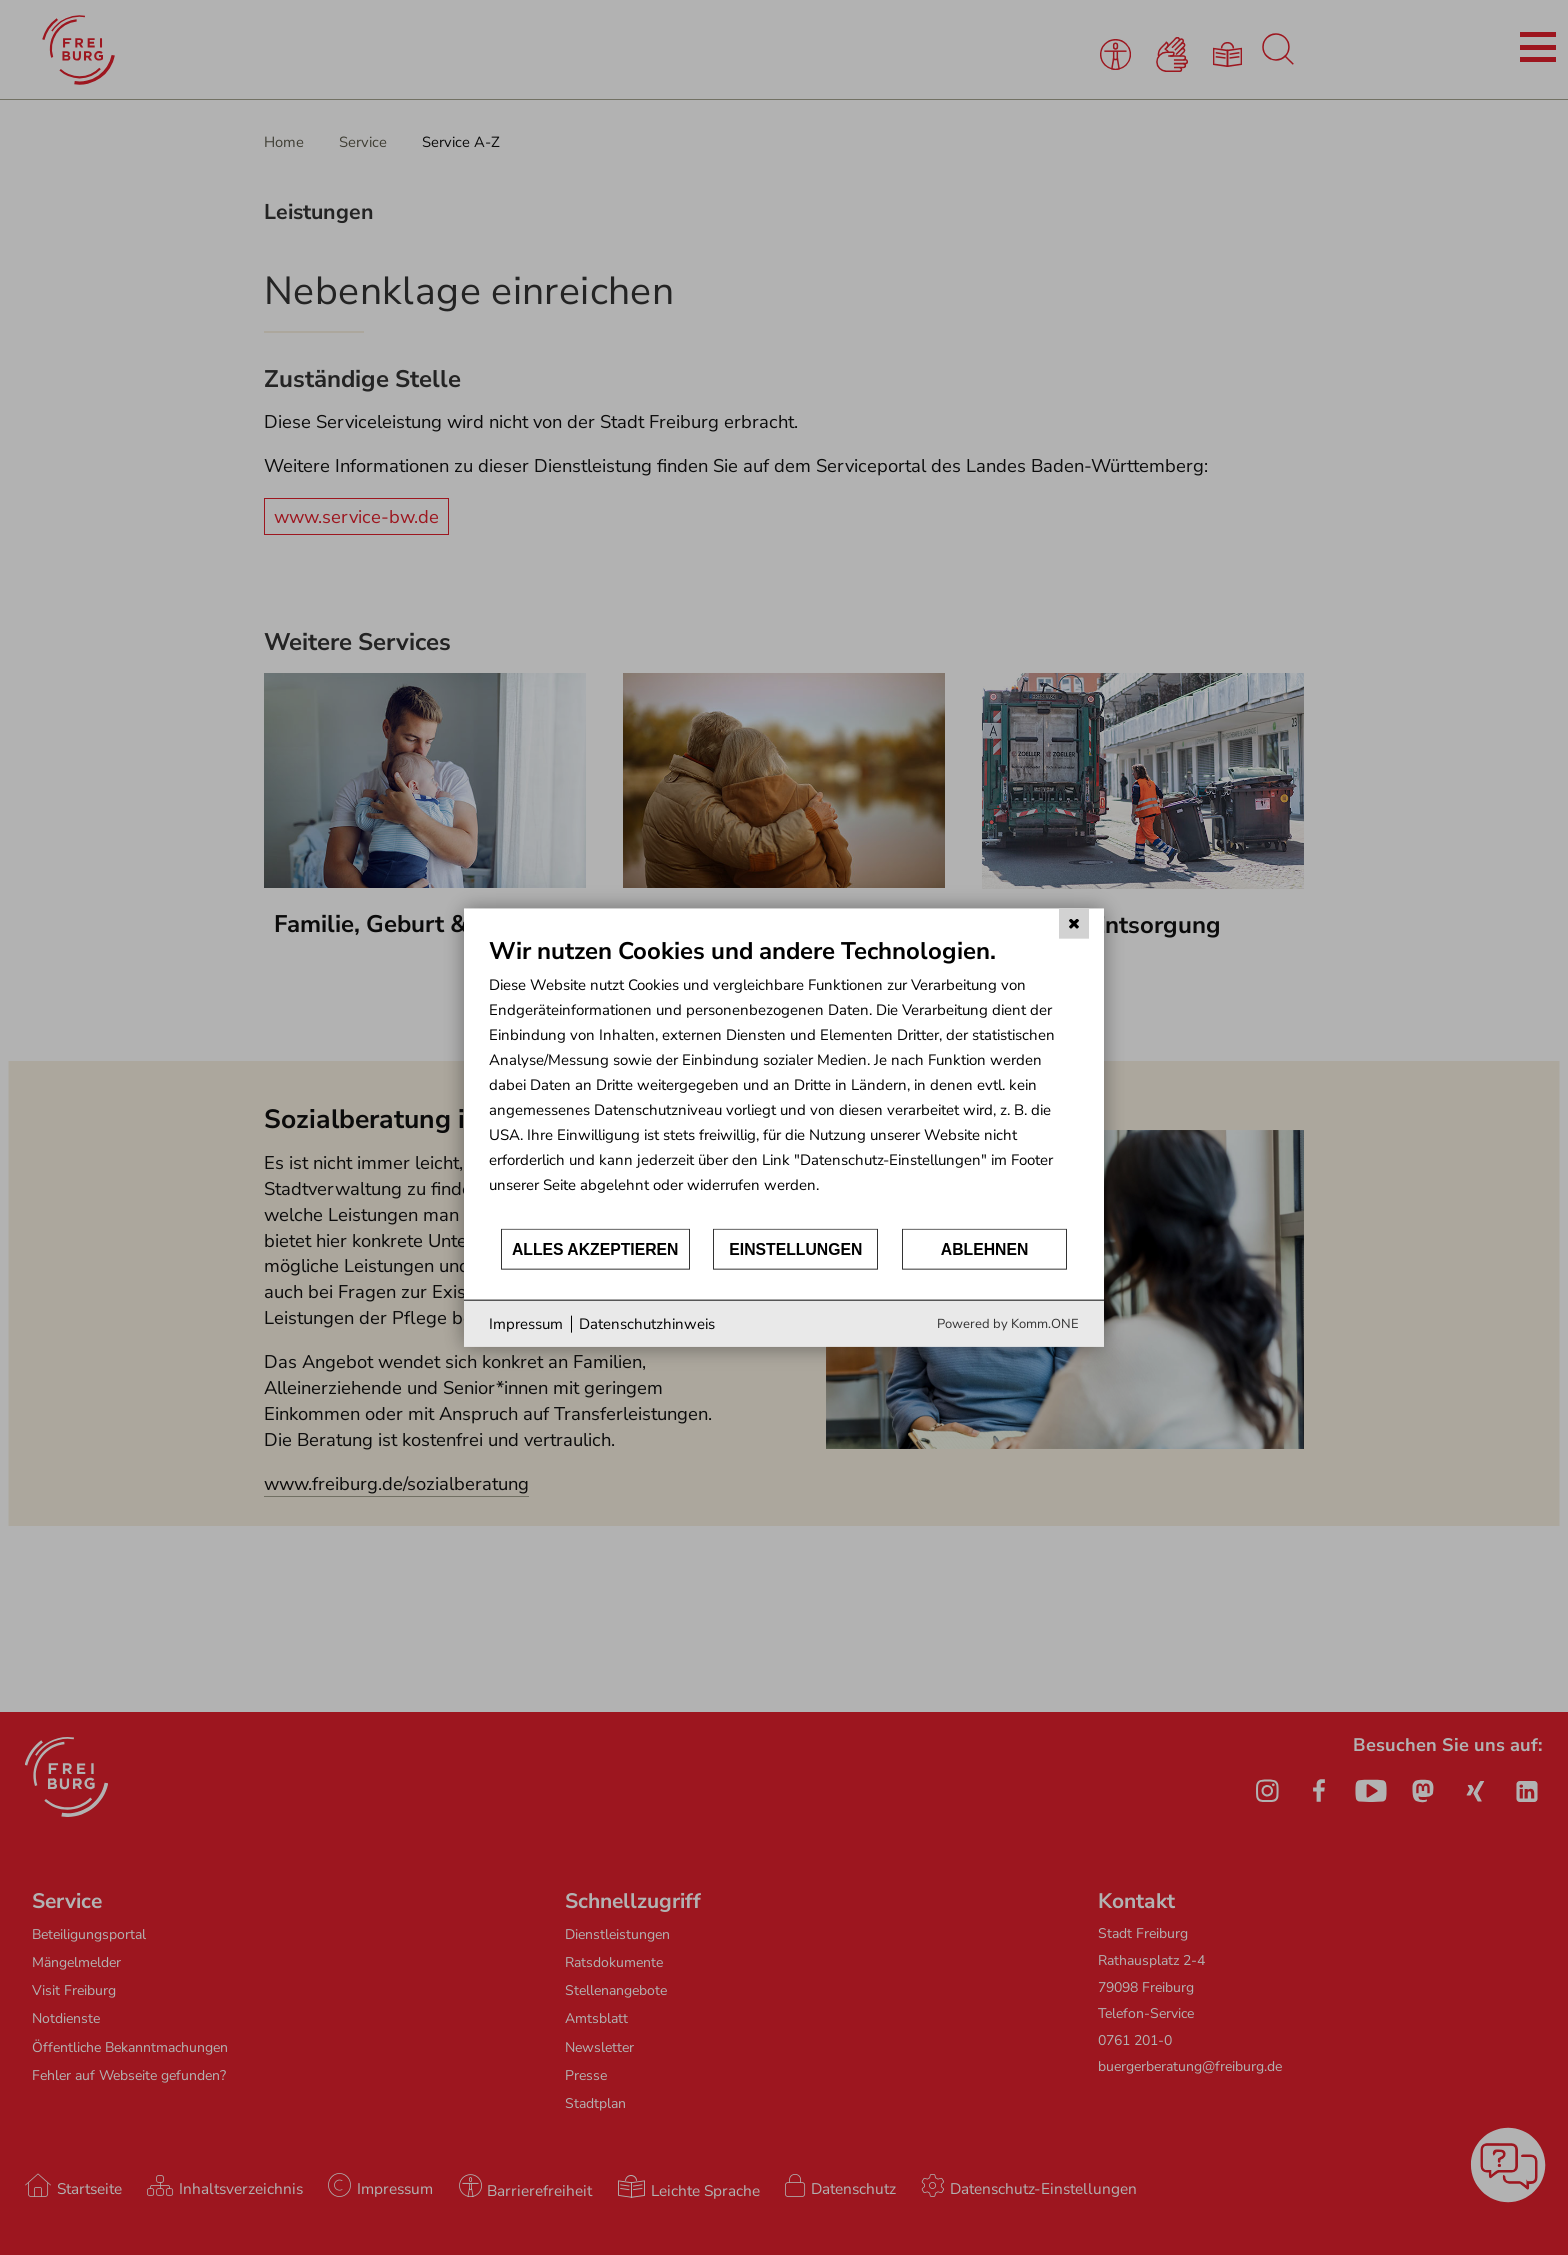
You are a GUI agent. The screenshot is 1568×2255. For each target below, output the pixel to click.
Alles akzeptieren (595, 1248)
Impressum (526, 1323)
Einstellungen (795, 1248)
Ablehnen (985, 1248)
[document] (784, 1080)
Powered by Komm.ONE (1008, 1324)
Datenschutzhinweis (647, 1323)
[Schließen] (1074, 923)
